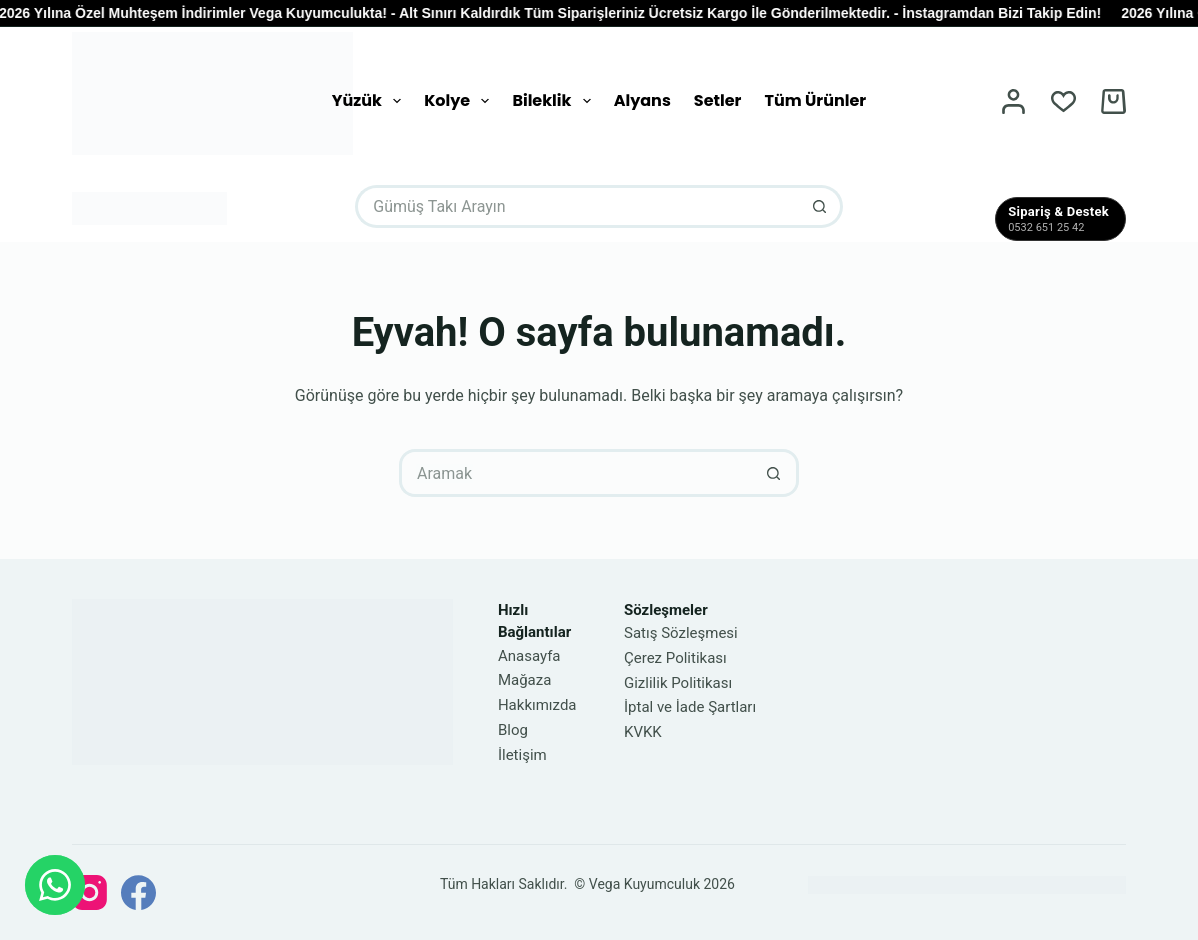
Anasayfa (529, 656)
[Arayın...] (577, 206)
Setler (718, 100)
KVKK (643, 732)
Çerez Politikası (675, 658)
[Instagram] (89, 892)
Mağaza (524, 680)
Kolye (460, 101)
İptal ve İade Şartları (690, 707)
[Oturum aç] (1013, 101)
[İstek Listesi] (1063, 101)
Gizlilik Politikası (678, 683)
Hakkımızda (537, 705)
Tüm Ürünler (815, 100)
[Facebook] (138, 892)
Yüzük (370, 101)
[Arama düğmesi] (821, 206)
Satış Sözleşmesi (681, 633)
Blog (513, 730)
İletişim (522, 755)
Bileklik (555, 101)
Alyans (642, 100)
